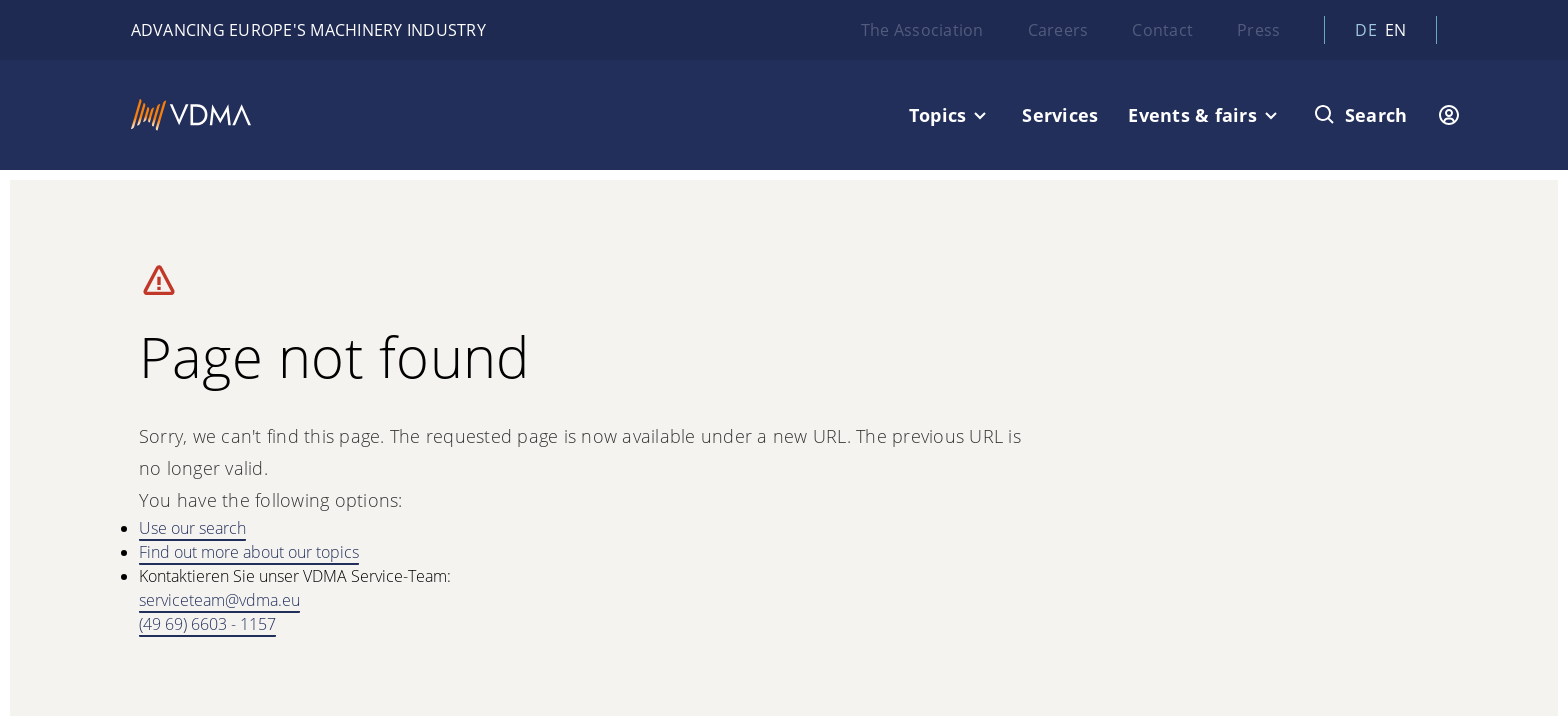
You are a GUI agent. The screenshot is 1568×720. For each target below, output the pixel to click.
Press (1258, 30)
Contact (1162, 30)
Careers (1058, 30)
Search (1376, 115)
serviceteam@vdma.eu (219, 600)
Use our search (192, 528)
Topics (938, 115)
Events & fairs (1192, 115)
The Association (922, 30)
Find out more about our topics (249, 552)
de (1366, 30)
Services (1060, 115)
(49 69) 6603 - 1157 (207, 624)
